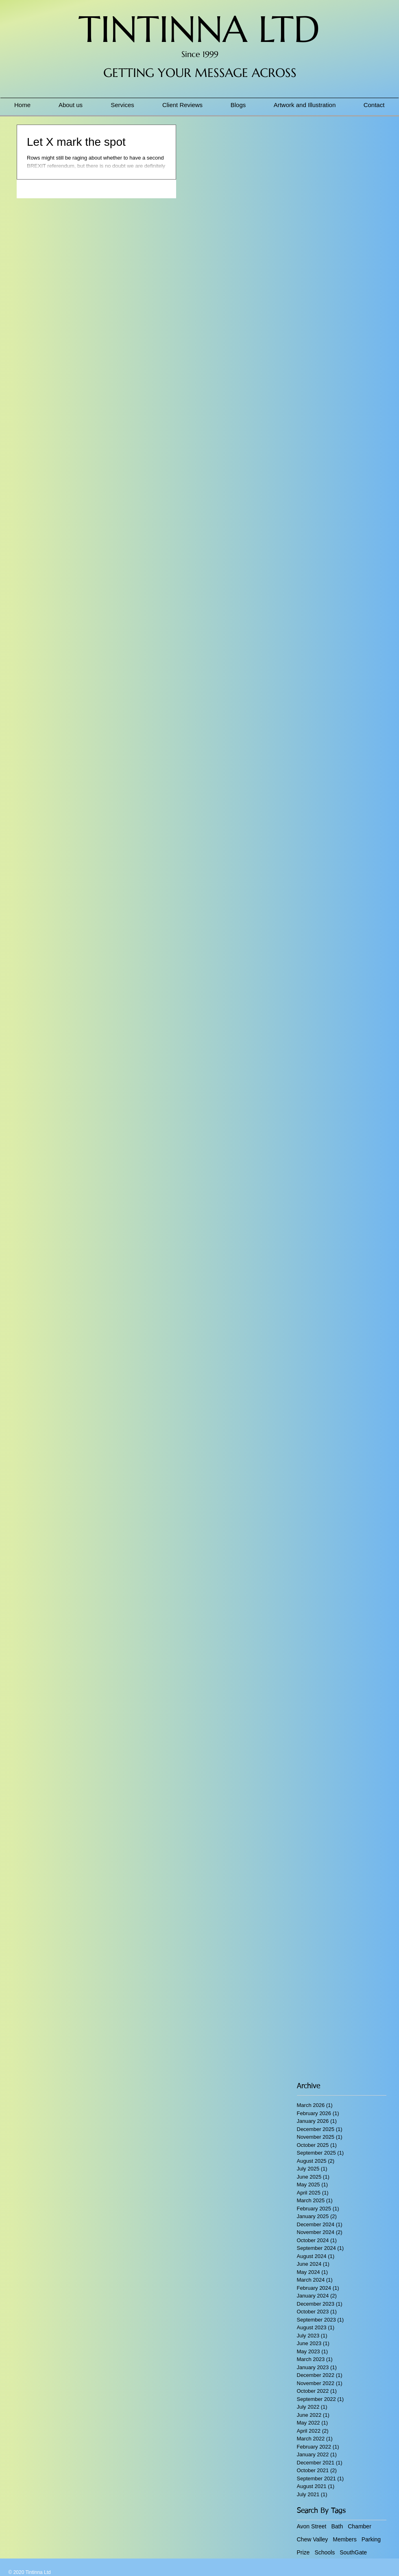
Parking (371, 2539)
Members (344, 2539)
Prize (303, 2552)
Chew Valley (312, 2539)
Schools (324, 2552)
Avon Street (312, 2526)
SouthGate (353, 2552)
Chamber (359, 2526)
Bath (337, 2526)
